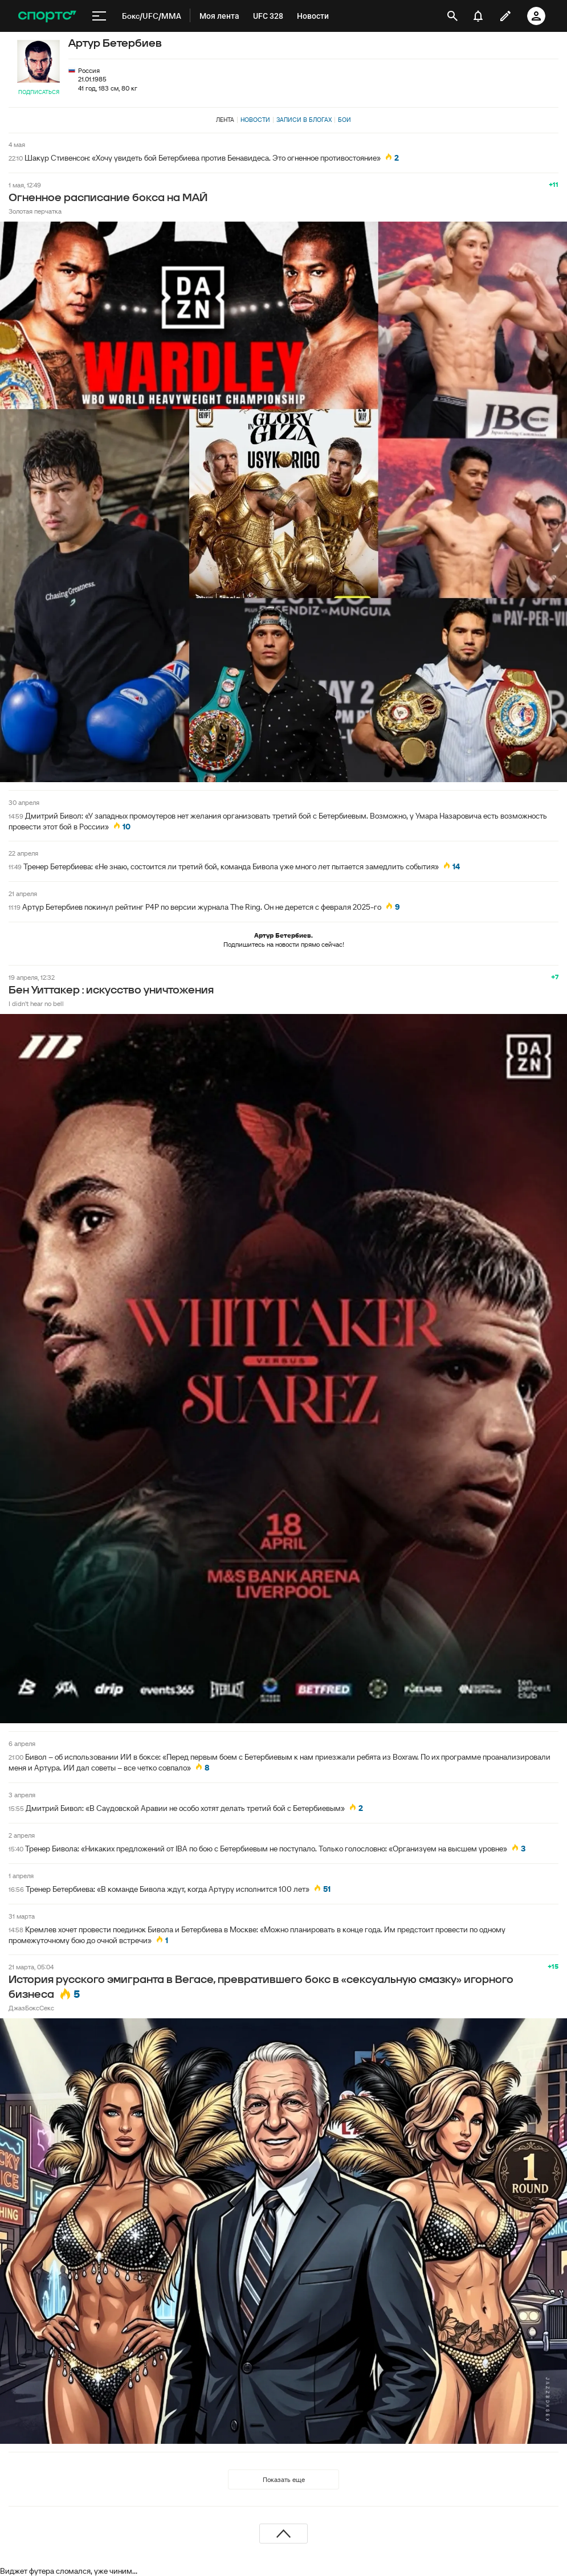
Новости (255, 120)
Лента (225, 120)
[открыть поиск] (452, 16)
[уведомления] (478, 16)
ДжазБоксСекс (31, 2007)
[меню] (99, 16)
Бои (344, 120)
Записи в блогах (304, 120)
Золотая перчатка (35, 211)
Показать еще (284, 2479)
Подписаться (38, 92)
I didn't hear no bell (36, 1003)
